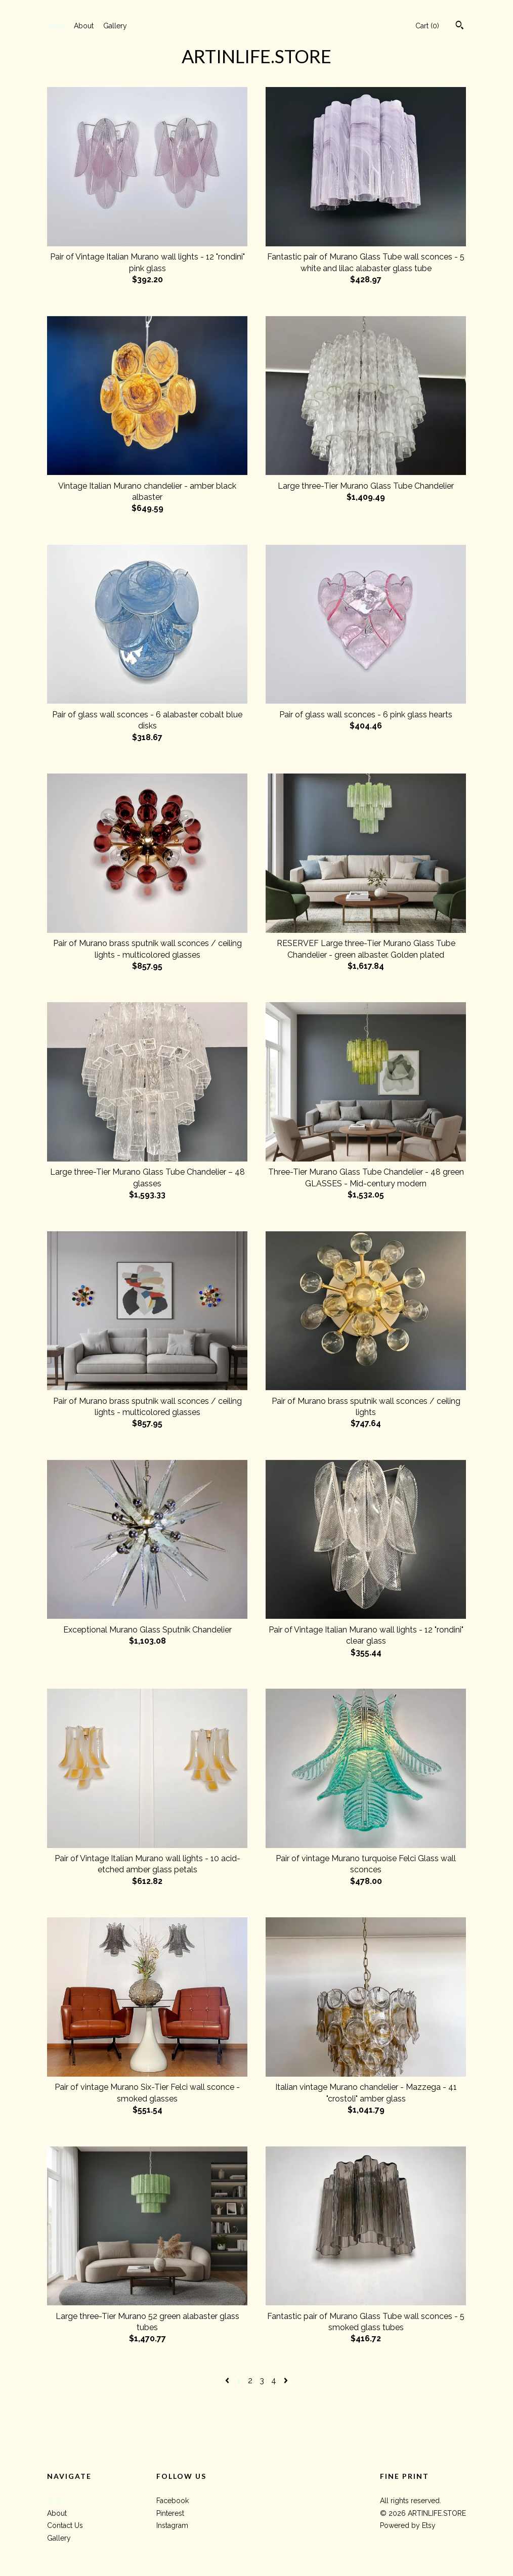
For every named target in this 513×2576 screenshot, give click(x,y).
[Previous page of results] (228, 2380)
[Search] (459, 26)
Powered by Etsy (408, 2525)
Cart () (427, 26)
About (84, 26)
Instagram (172, 2525)
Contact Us (65, 2525)
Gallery (115, 26)
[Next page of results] (285, 2380)
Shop (55, 26)
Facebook (172, 2501)
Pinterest (170, 2513)
